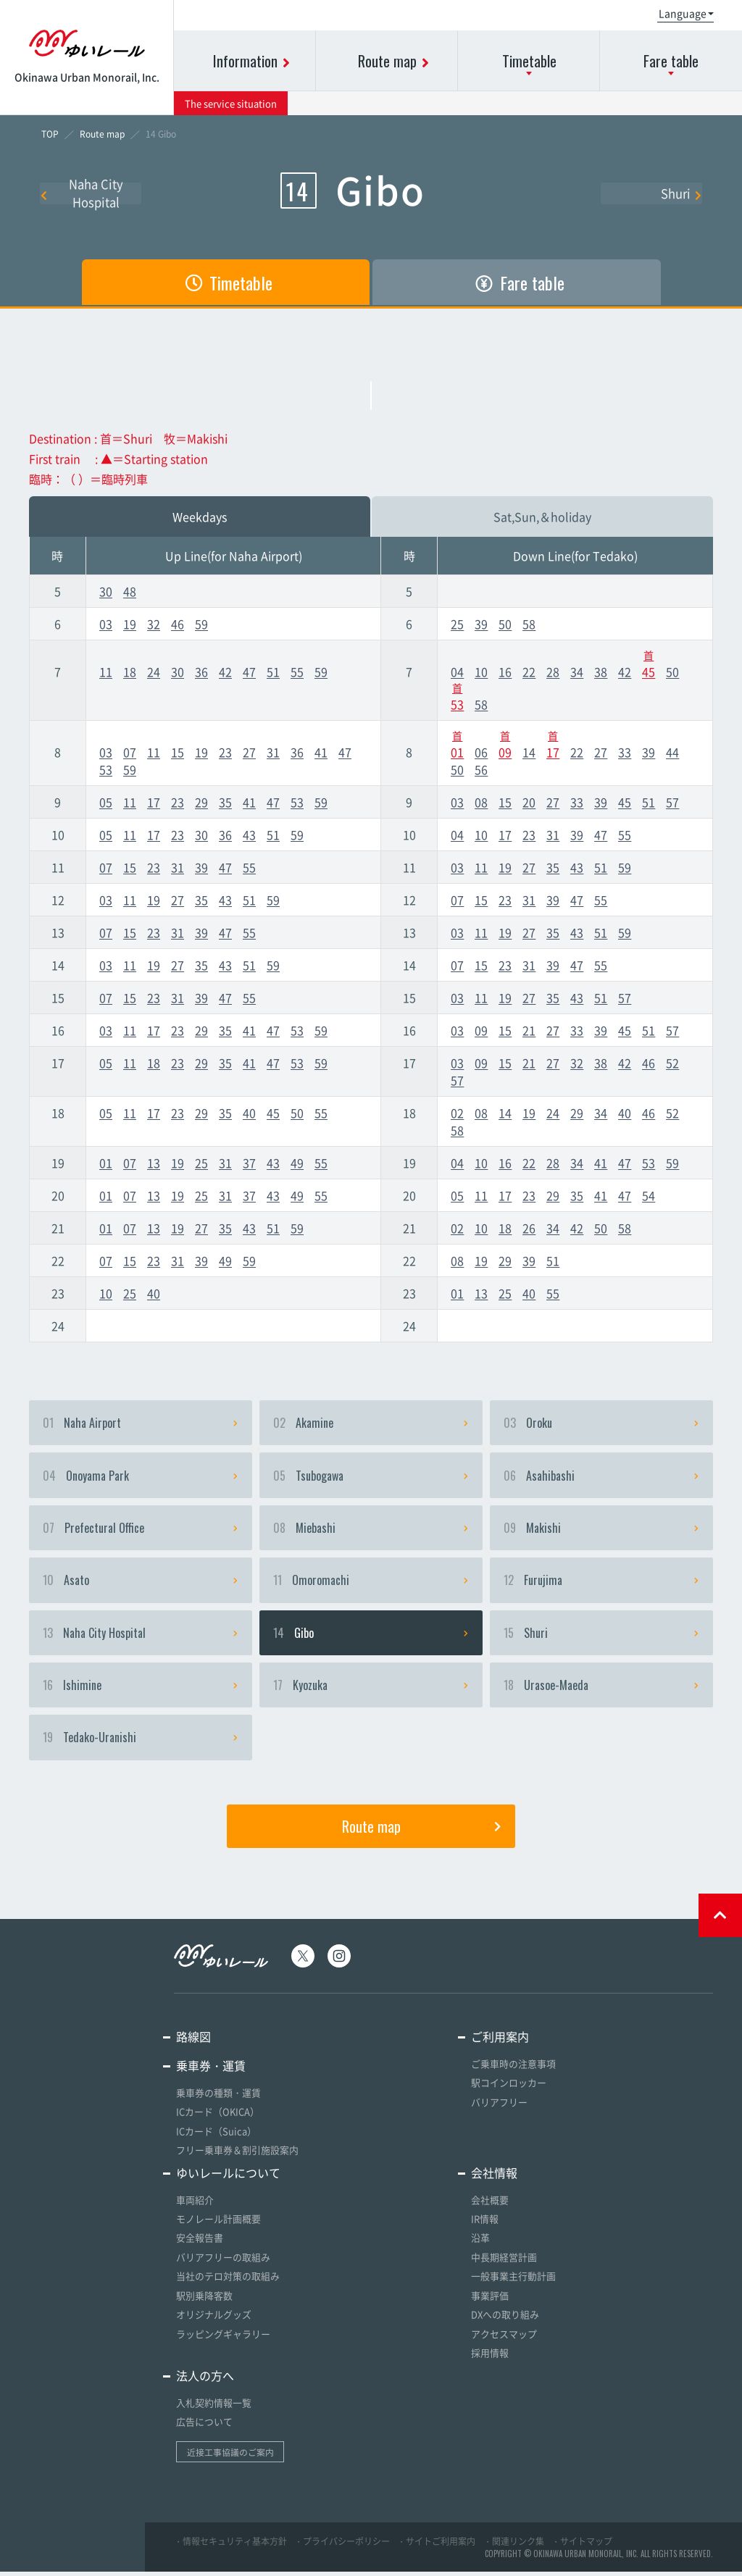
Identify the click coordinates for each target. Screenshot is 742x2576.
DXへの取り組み (505, 2320)
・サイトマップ (581, 2544)
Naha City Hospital (82, 193)
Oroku (601, 1423)
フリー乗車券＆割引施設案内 (237, 2158)
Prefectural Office (140, 1530)
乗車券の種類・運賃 (218, 2101)
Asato (140, 1584)
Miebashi (371, 1530)
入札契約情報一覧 (213, 2407)
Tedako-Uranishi (140, 1745)
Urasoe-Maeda (601, 1691)
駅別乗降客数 (204, 2301)
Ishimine (140, 1691)
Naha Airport (140, 1423)
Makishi (601, 1530)
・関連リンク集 (513, 2544)
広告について (204, 2426)
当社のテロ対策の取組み (228, 2282)
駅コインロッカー (508, 2091)
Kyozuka (371, 1691)
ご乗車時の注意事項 (513, 2072)
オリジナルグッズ (213, 2320)
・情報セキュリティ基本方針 (230, 2544)
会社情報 (494, 2179)
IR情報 (485, 2226)
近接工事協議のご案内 (230, 2455)
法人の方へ (205, 2379)
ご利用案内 (500, 2045)
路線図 (193, 2045)
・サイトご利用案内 (436, 2544)
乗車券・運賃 (211, 2074)
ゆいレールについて (228, 2179)
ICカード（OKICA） (217, 2120)
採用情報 (490, 2357)
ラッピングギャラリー (223, 2339)
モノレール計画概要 (218, 2226)
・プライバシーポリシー (342, 2544)
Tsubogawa (371, 1477)
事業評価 (490, 2301)
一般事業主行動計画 (513, 2282)
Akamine (371, 1423)
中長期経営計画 (504, 2263)
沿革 (480, 2244)
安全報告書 (199, 2244)
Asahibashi (601, 1477)
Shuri (681, 193)
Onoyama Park (140, 1477)
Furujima (601, 1584)
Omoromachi (371, 1584)
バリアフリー (499, 2110)
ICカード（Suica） (216, 2139)
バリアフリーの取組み (223, 2263)
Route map (421, 1834)
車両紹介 (195, 2207)
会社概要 (490, 2207)
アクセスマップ (504, 2339)
